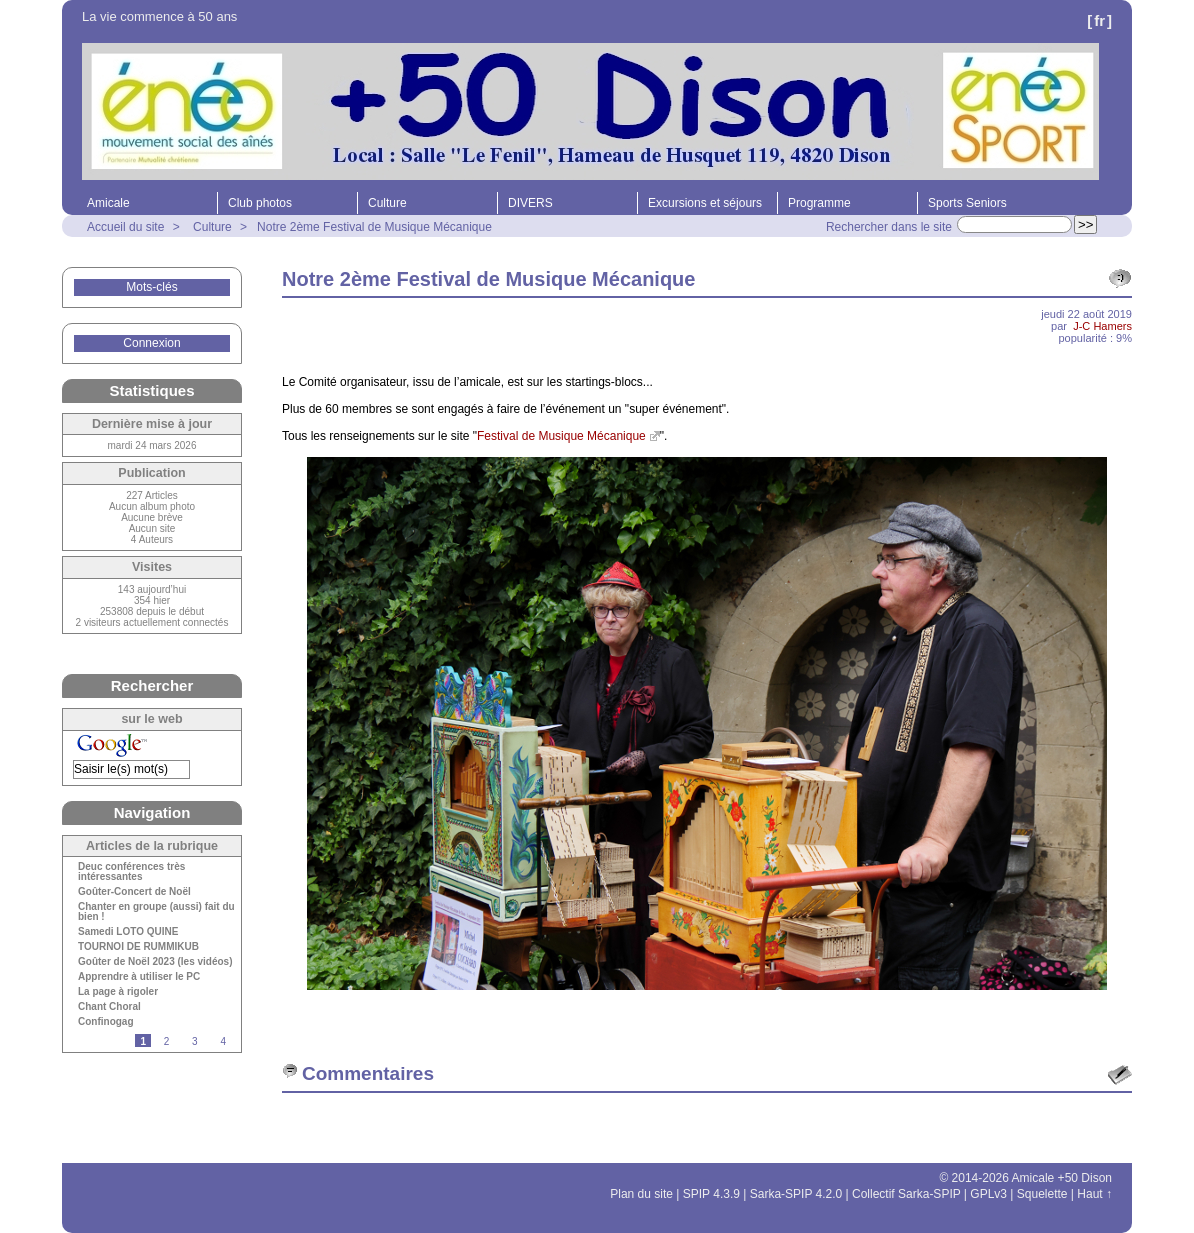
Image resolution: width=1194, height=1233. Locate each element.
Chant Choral (109, 1007)
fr (1099, 20)
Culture (387, 203)
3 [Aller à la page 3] (195, 1041)
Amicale (108, 203)
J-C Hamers (1102, 326)
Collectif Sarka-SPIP (906, 1194)
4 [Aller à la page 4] (223, 1041)
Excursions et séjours (705, 203)
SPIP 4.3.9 (711, 1194)
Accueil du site (125, 227)
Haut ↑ (1094, 1194)
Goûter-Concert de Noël (134, 892)
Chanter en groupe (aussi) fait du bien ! (156, 912)
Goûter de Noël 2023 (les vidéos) (155, 962)
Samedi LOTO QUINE (128, 932)
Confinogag (106, 1022)
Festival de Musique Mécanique (561, 436)
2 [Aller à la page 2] (167, 1041)
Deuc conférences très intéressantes (131, 872)
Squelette (1042, 1194)
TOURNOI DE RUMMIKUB (138, 947)
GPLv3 (988, 1194)
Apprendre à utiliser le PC (139, 977)
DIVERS (530, 203)
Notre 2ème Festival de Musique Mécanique (374, 227)
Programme (819, 203)
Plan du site (641, 1194)
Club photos (260, 203)
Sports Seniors (967, 203)
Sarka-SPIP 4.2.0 (796, 1194)
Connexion (151, 343)
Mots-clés (151, 287)
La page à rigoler (118, 992)
